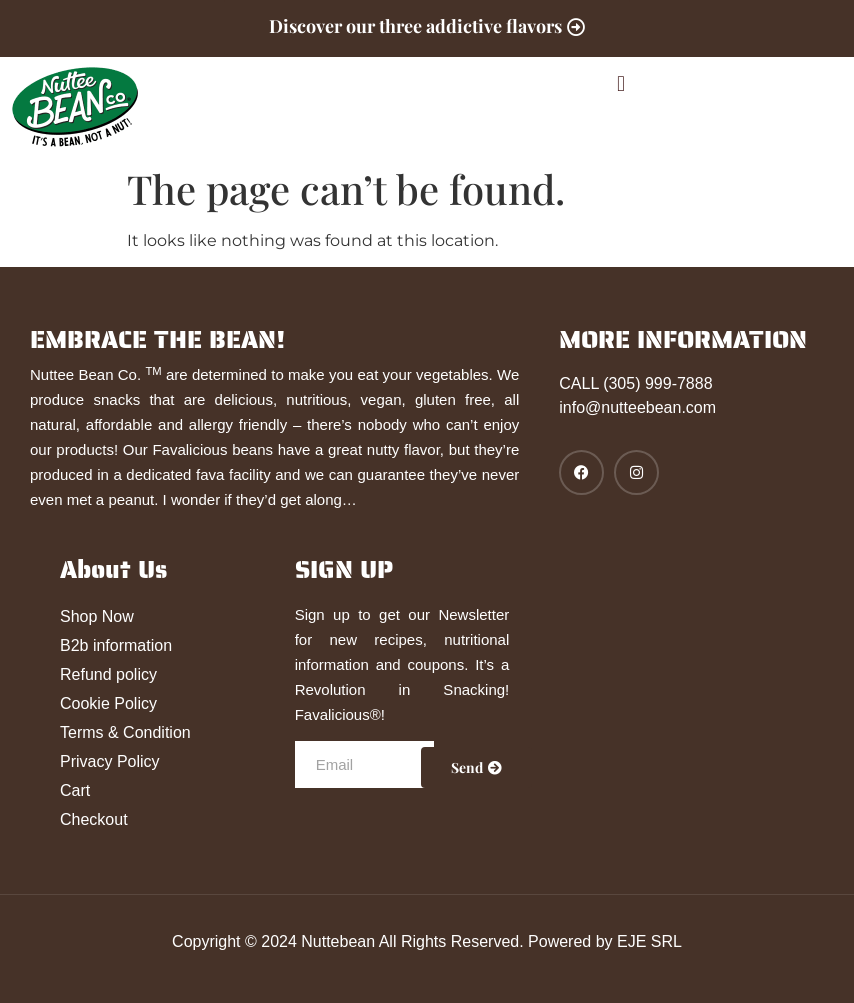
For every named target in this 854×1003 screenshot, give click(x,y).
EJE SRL (649, 941)
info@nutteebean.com (637, 407)
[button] (620, 83)
